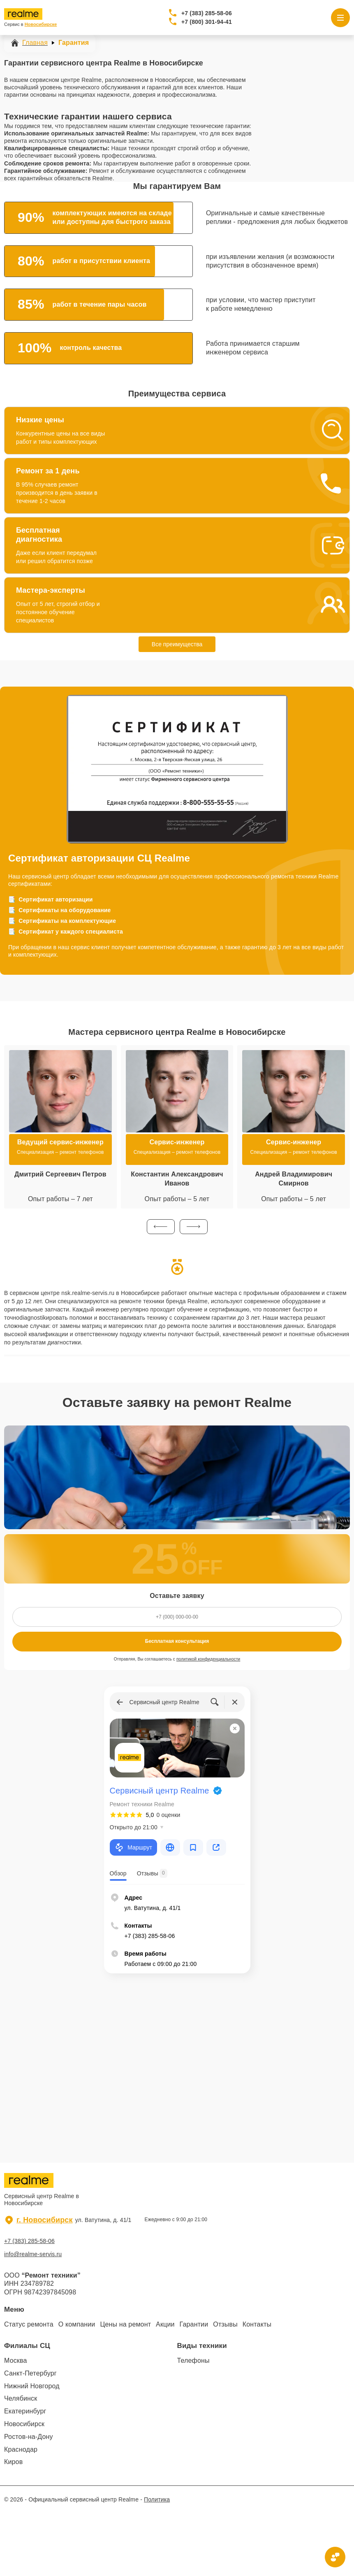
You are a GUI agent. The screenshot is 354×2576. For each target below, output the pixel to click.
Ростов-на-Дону (28, 2436)
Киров (13, 2461)
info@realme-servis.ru (33, 2254)
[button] (161, 1226)
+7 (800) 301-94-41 (206, 22)
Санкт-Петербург (30, 2373)
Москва (15, 2360)
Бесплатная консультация (177, 1641)
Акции (165, 2324)
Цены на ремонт (125, 2324)
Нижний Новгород (32, 2386)
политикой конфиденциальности (208, 1659)
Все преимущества (177, 644)
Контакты (257, 2324)
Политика (157, 2499)
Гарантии (194, 2324)
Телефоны (193, 2360)
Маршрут (133, 1847)
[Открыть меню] (340, 17)
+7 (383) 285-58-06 (206, 13)
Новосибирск (24, 2423)
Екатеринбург (25, 2411)
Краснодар (20, 2449)
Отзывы (225, 2324)
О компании (76, 2324)
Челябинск (20, 2398)
